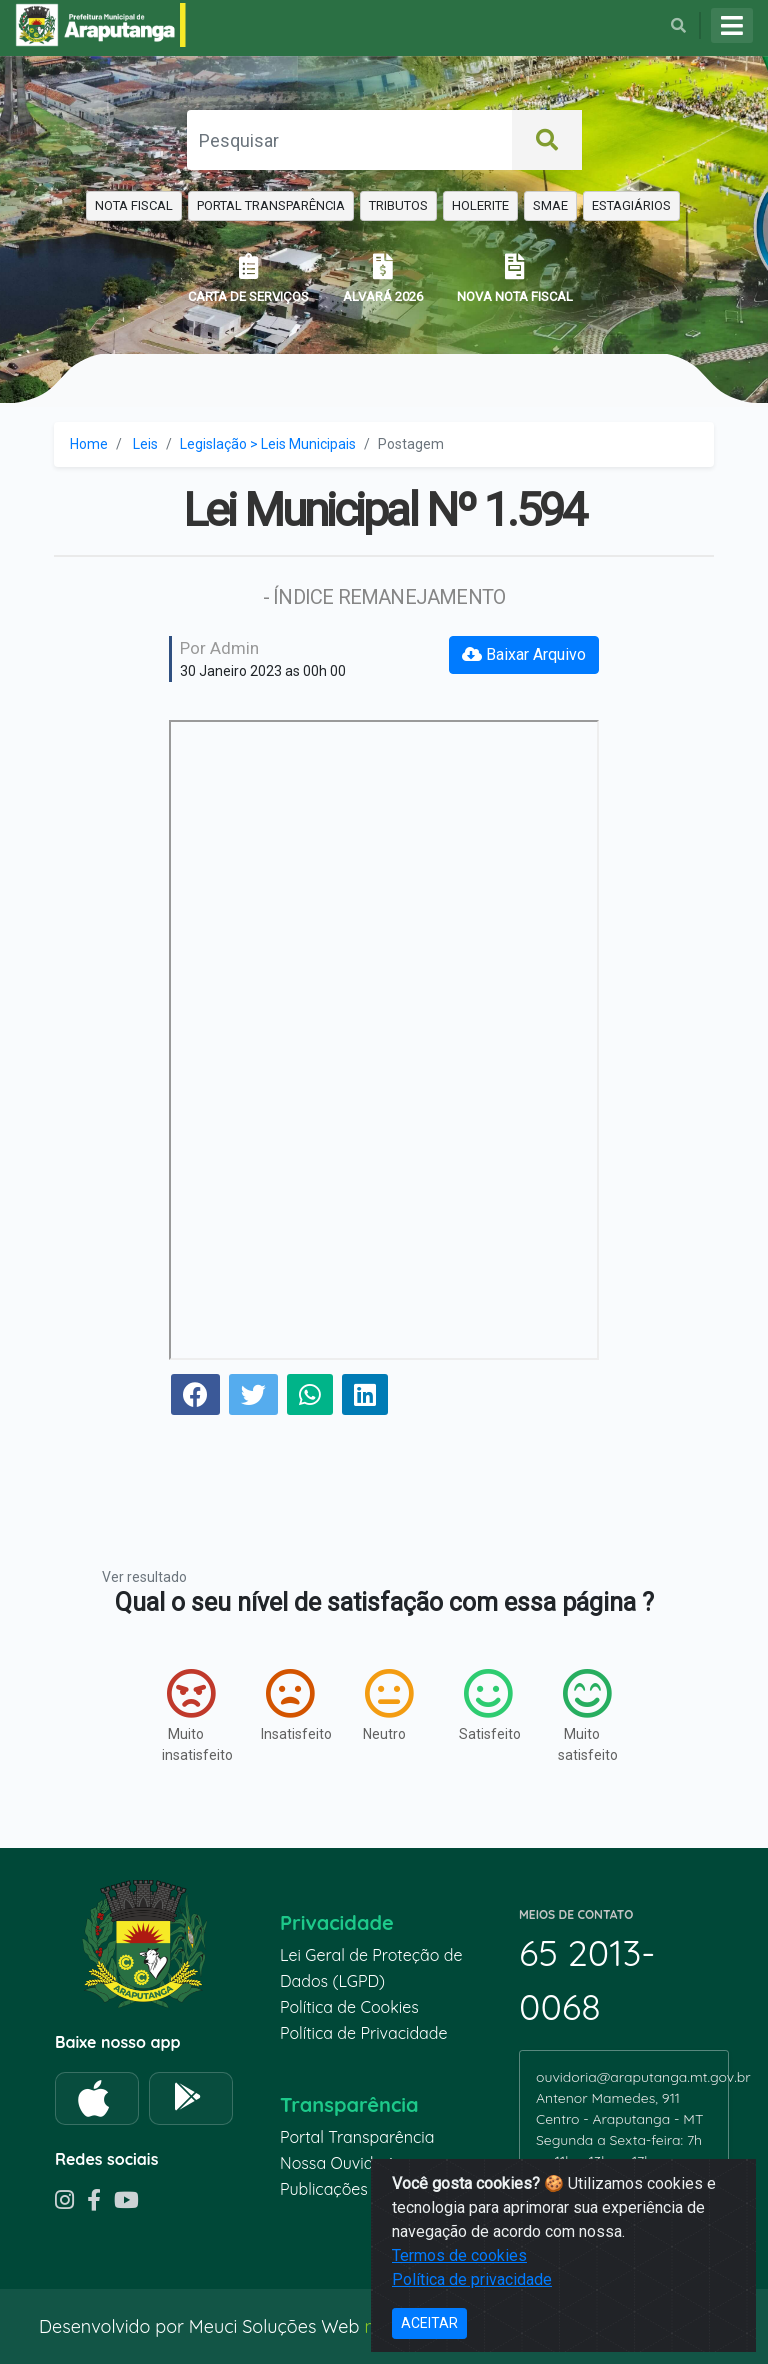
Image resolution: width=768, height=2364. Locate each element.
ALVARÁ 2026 (383, 278)
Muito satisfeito (587, 1715)
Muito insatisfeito (191, 1715)
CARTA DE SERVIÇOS (248, 278)
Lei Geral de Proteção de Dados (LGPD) (371, 1968)
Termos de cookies (459, 2323)
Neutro (388, 1705)
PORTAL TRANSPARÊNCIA (271, 205)
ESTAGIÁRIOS (631, 205)
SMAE (550, 205)
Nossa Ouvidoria (341, 2163)
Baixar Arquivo (524, 654)
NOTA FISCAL (134, 205)
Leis (145, 444)
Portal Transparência (357, 2137)
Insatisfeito (290, 1705)
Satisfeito (488, 1705)
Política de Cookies (349, 2007)
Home (89, 444)
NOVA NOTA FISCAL (515, 278)
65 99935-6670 (592, 2182)
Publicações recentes (358, 2189)
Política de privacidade (472, 2347)
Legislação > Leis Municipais (268, 444)
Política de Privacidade (364, 2033)
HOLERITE (480, 205)
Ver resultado (144, 1577)
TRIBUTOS (398, 205)
